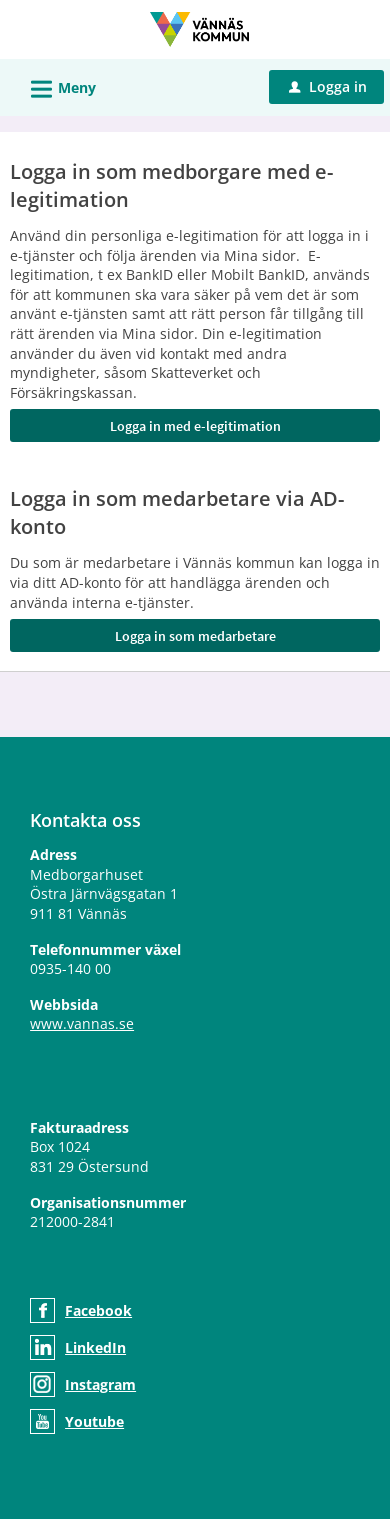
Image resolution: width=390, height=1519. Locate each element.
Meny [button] (57, 86)
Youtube (94, 1421)
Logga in (328, 86)
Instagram (100, 1384)
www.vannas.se (82, 1023)
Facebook (98, 1310)
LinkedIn (95, 1347)
